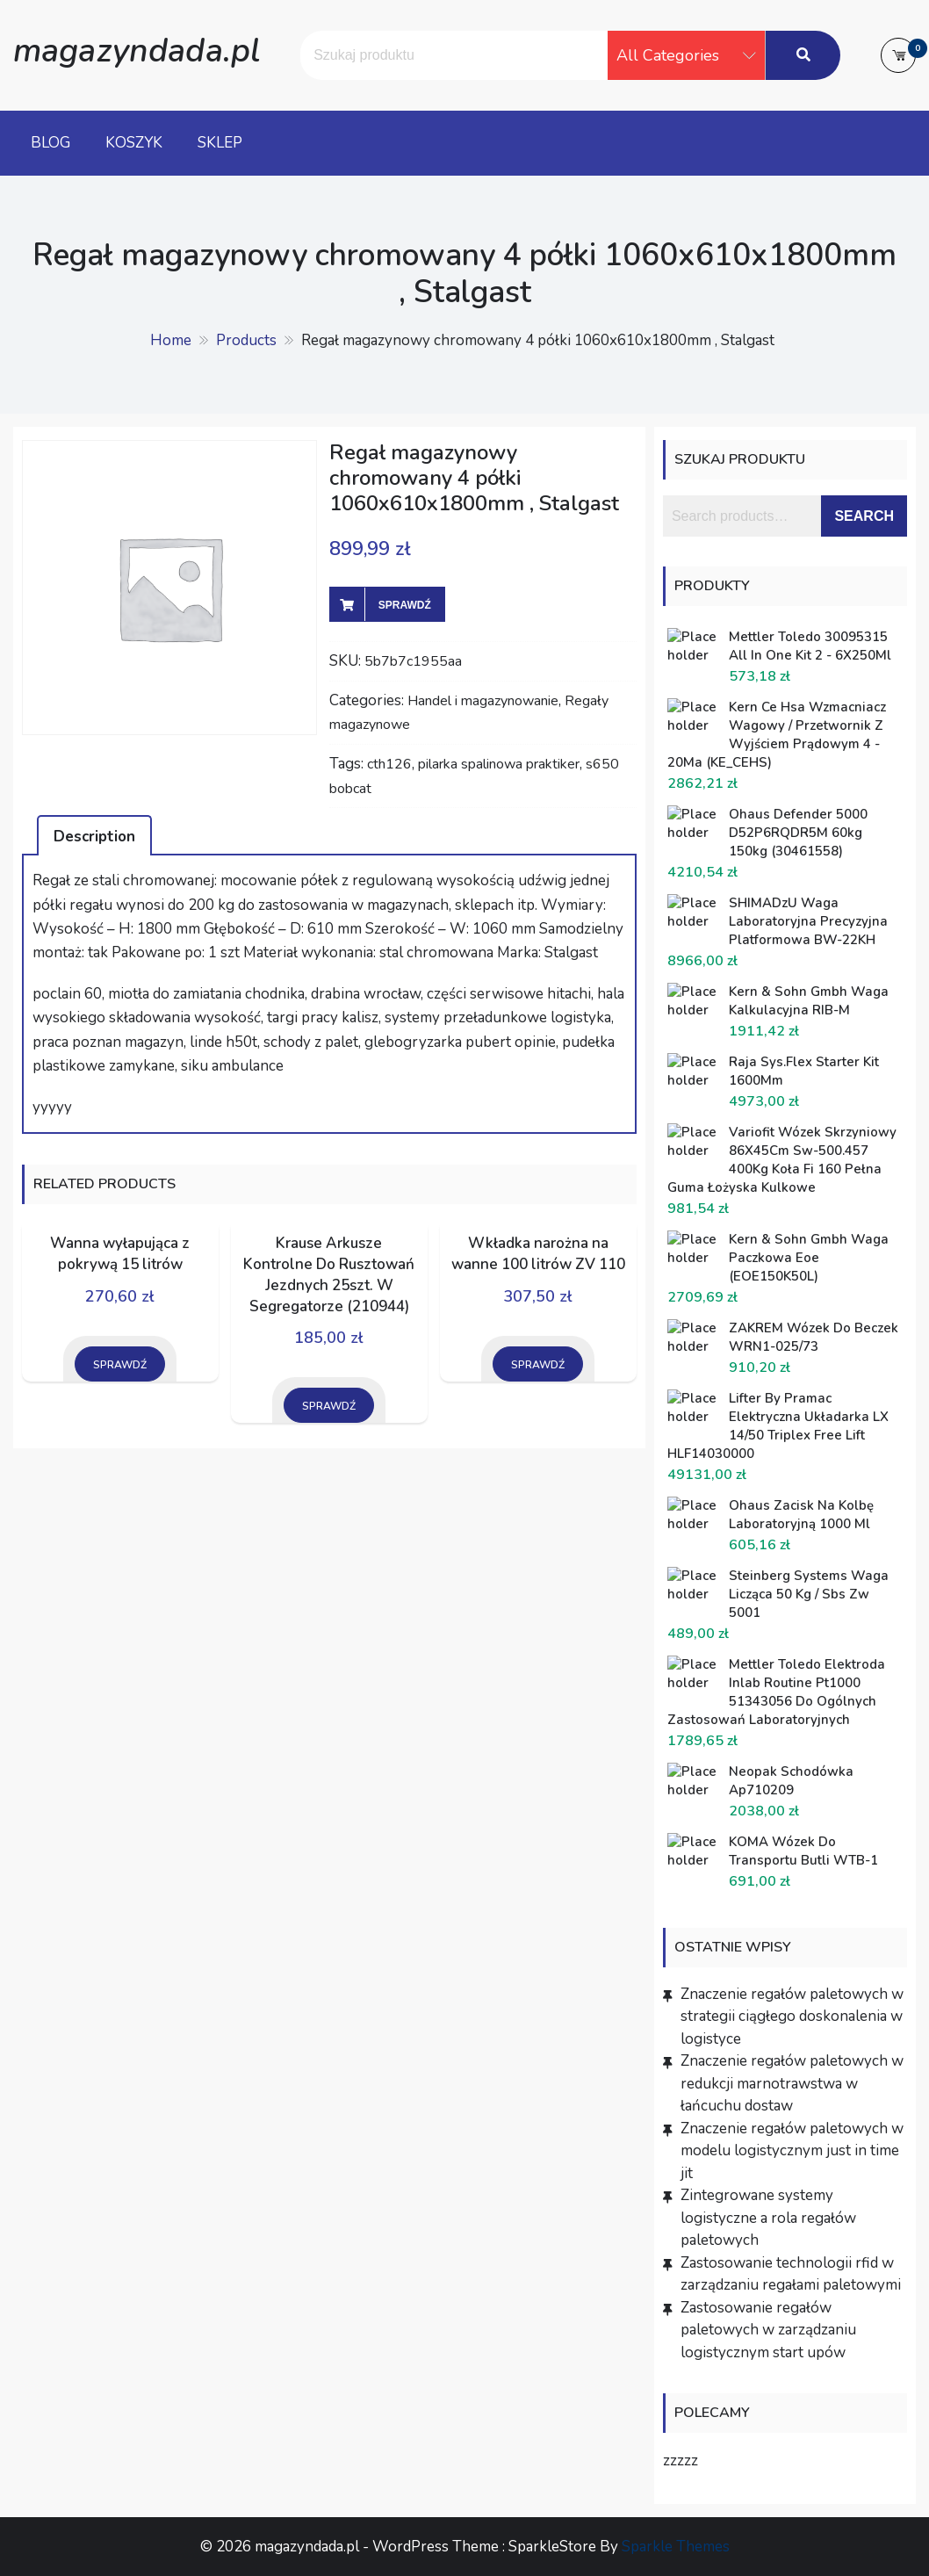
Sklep (220, 143)
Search (864, 516)
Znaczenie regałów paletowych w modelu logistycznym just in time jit (792, 2150)
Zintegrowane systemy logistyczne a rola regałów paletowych (768, 2217)
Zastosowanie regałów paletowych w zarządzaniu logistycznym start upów (768, 2330)
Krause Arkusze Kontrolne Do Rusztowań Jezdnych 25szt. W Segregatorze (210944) (328, 1274)
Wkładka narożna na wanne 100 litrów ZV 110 (538, 1253)
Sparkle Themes (676, 2546)
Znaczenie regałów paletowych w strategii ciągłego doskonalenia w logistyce (792, 2016)
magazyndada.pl (136, 50)
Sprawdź (404, 605)
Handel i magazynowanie (482, 701)
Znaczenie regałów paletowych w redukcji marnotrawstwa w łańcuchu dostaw (792, 2083)
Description (94, 836)
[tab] (94, 835)
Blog (50, 143)
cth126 (389, 764)
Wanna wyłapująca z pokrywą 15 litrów (120, 1253)
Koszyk (133, 143)
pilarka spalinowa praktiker (499, 764)
